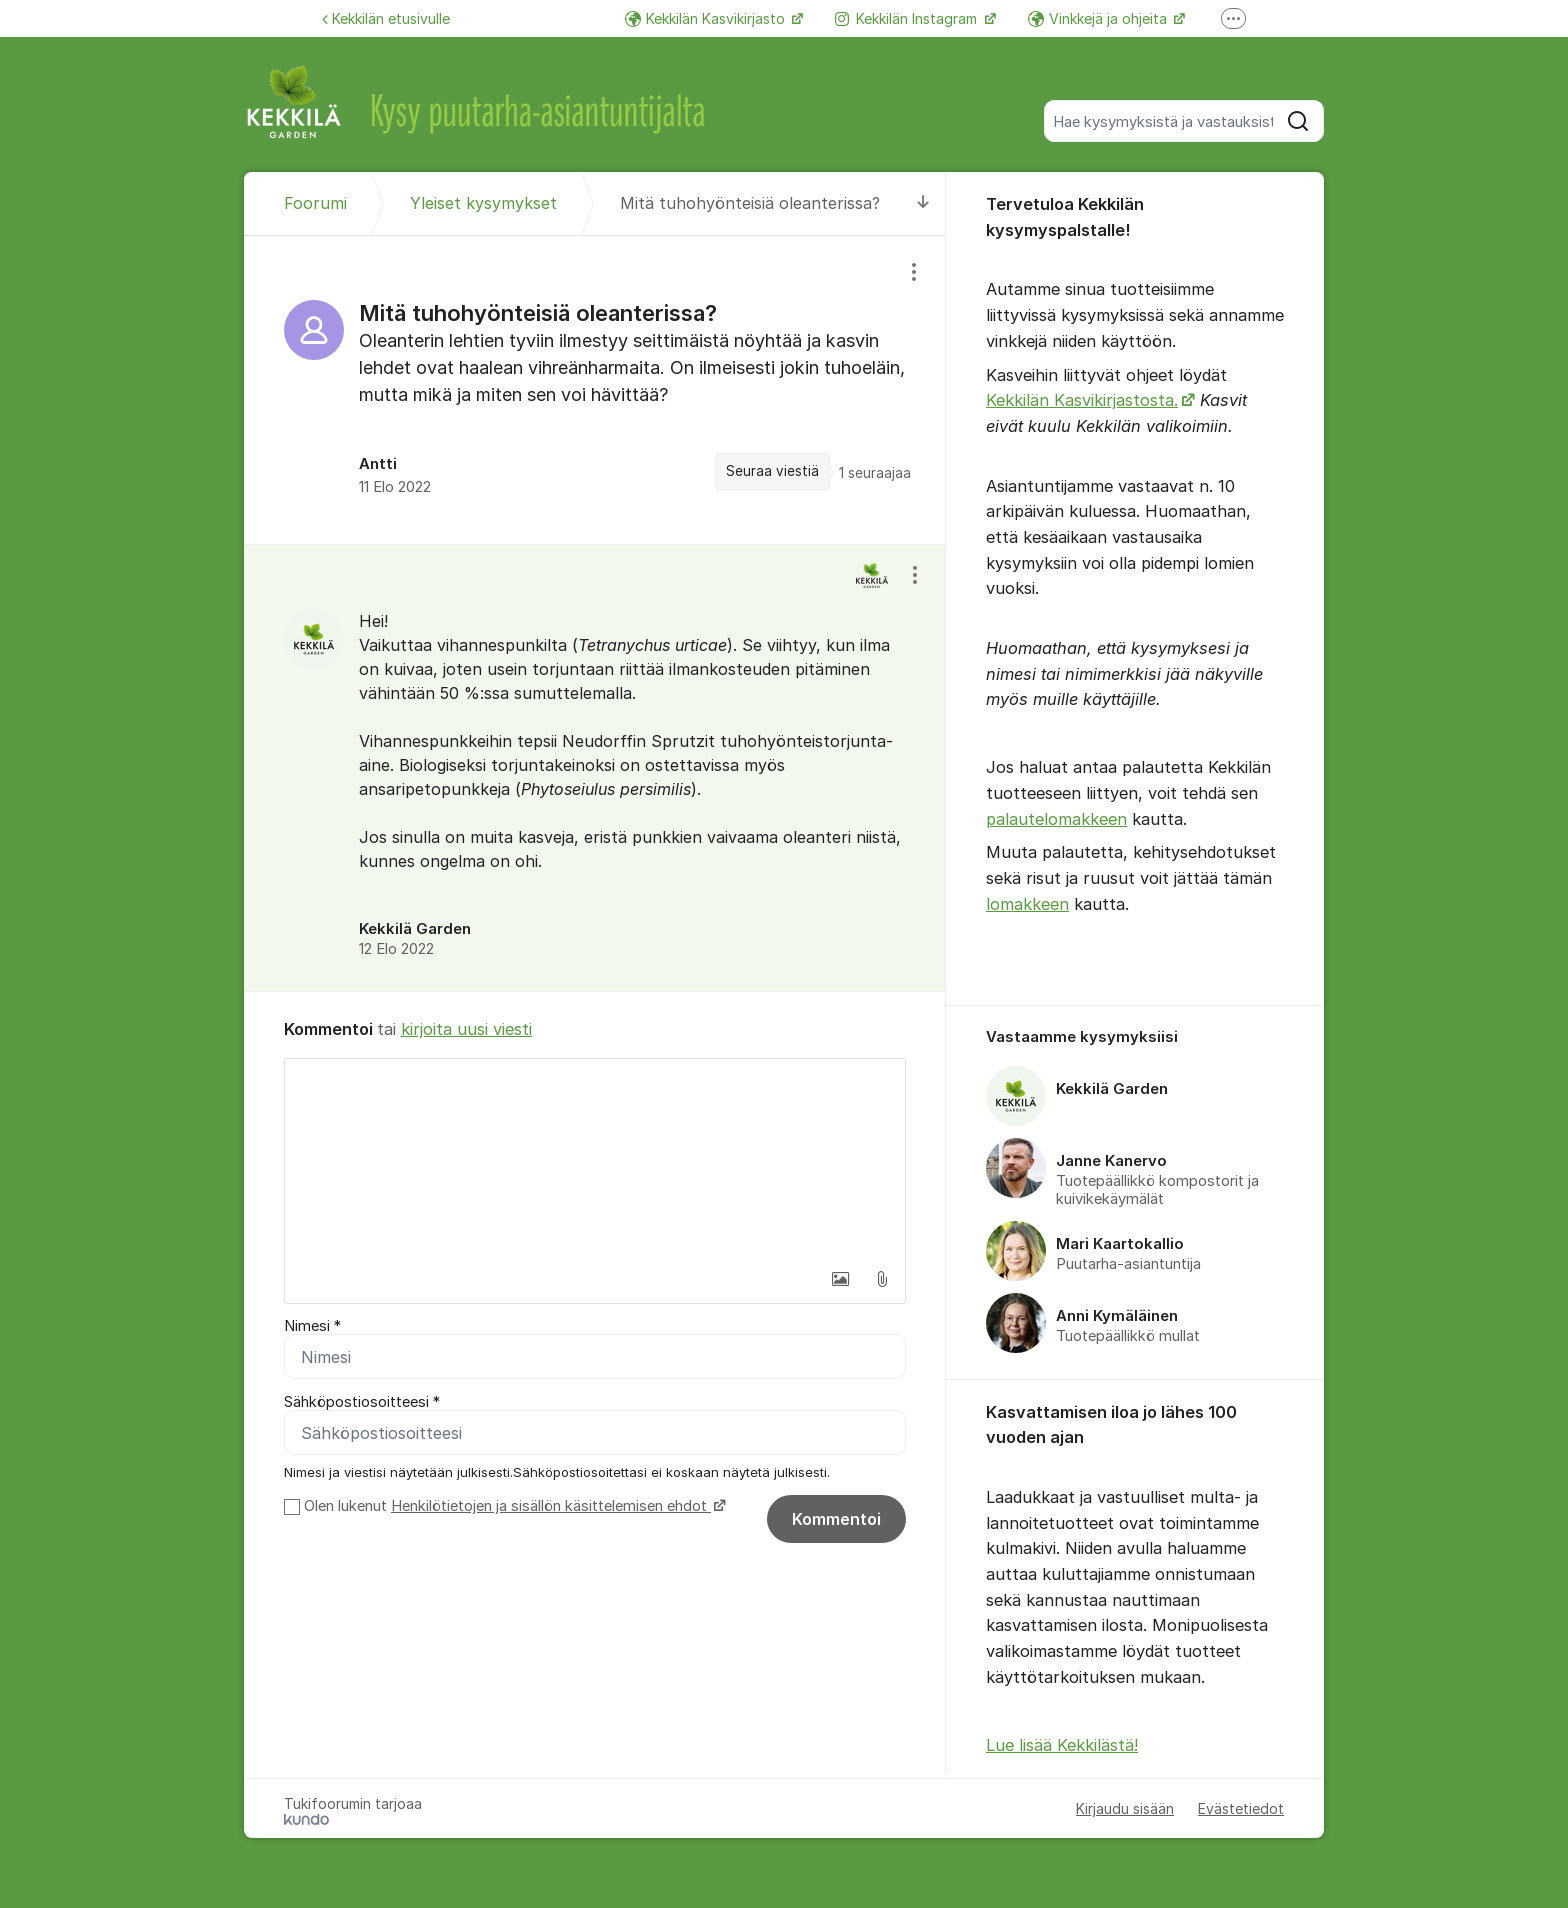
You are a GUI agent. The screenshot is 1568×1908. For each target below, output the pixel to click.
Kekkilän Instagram (908, 18)
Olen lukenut (512, 1506)
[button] (840, 1279)
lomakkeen (1027, 904)
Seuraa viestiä (772, 471)
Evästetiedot (1241, 1808)
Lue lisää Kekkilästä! (1062, 1745)
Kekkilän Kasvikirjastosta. (1082, 400)
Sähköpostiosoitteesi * (362, 1402)
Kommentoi (836, 1519)
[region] (595, 390)
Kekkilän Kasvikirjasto (707, 18)
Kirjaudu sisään (1125, 1808)
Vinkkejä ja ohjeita (1099, 18)
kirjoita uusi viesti (466, 1029)
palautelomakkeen (1056, 819)
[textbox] (595, 1159)
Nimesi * (312, 1326)
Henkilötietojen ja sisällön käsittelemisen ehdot (551, 1506)
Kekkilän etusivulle (386, 18)
